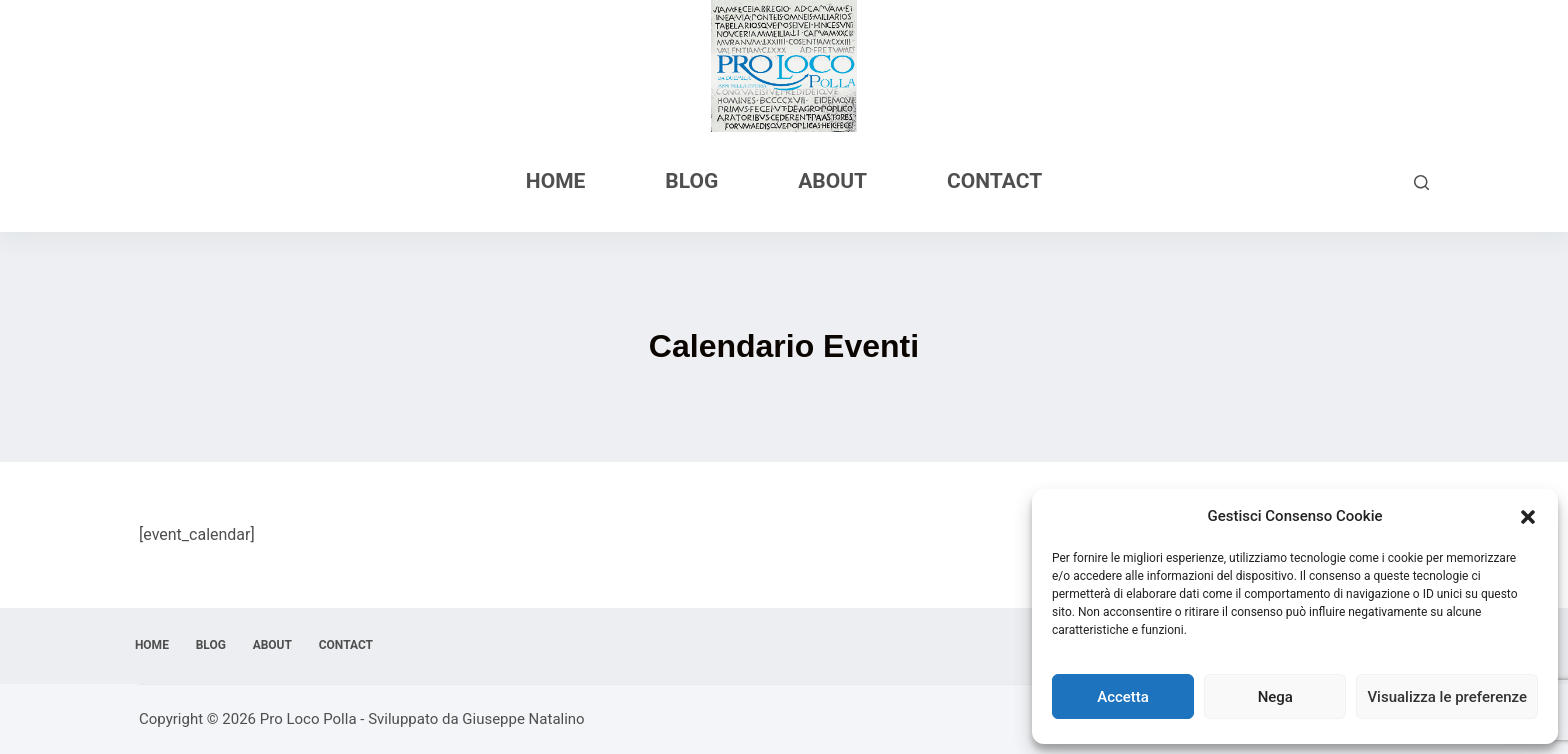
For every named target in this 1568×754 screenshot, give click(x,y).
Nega (1275, 697)
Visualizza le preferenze (1447, 697)
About (832, 181)
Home (556, 181)
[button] (1528, 517)
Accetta (1123, 697)
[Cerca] (1421, 182)
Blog (691, 181)
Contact (994, 181)
